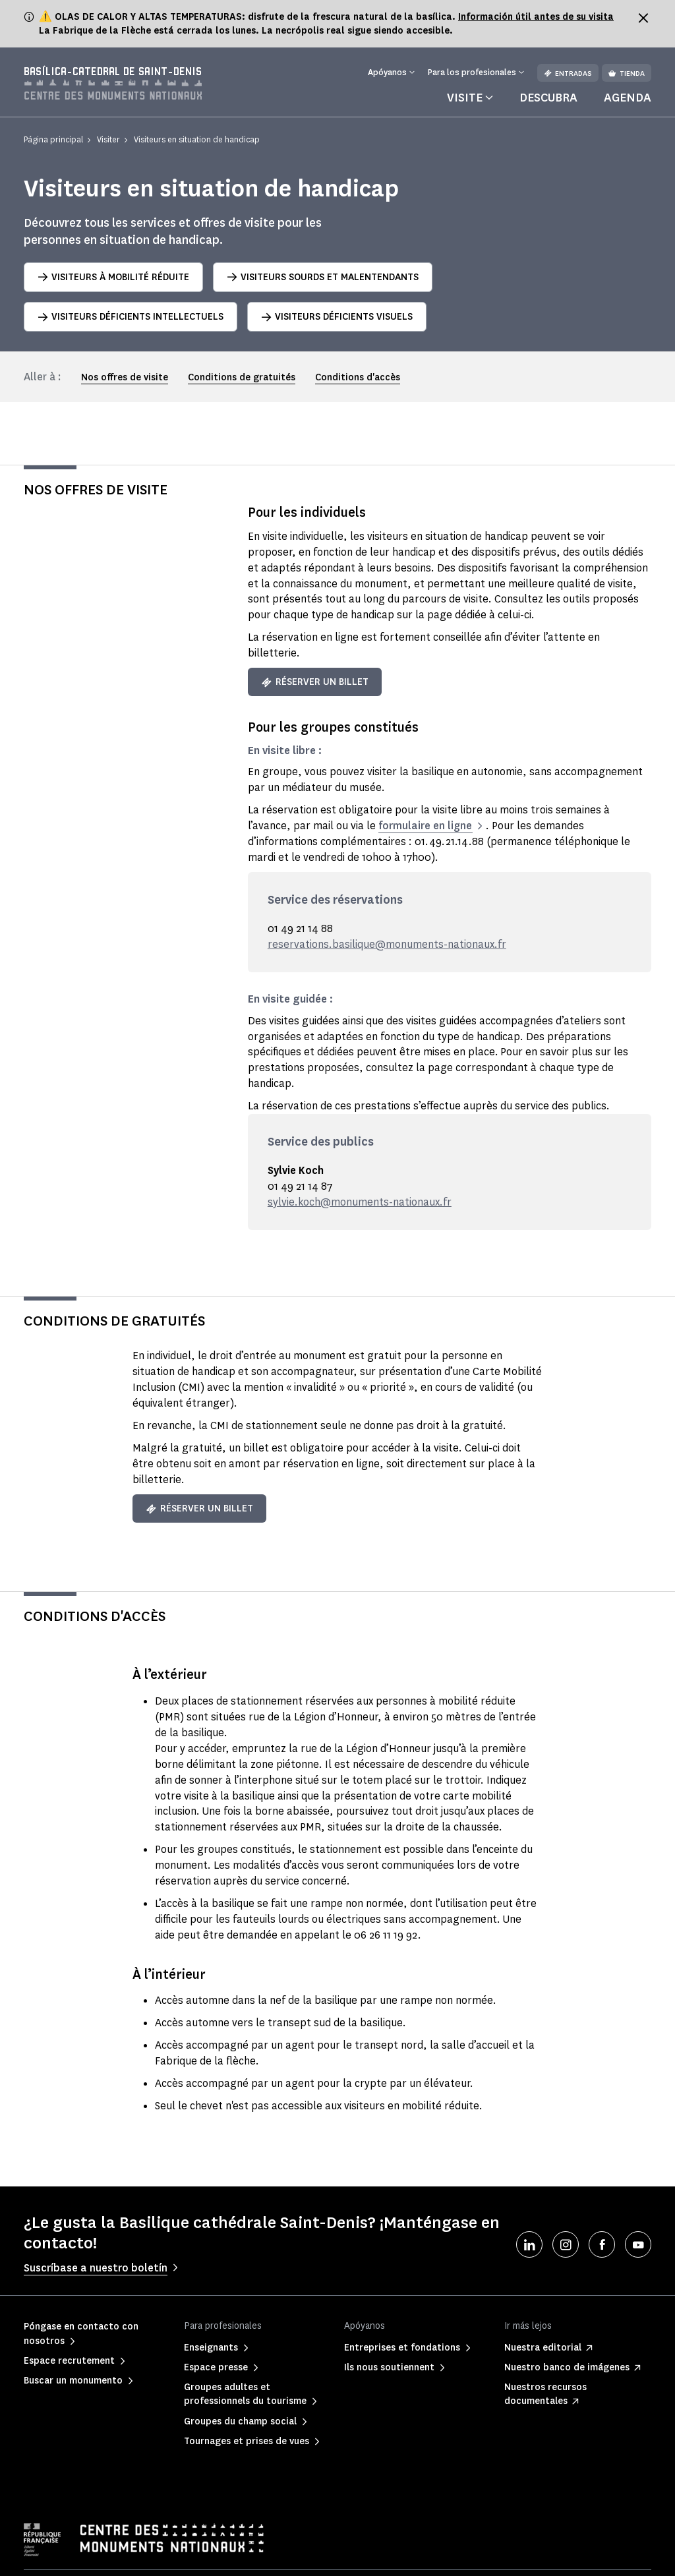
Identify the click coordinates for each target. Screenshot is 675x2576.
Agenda (627, 97)
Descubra (548, 97)
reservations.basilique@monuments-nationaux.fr (387, 944)
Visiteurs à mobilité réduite (113, 277)
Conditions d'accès (357, 377)
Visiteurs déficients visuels (337, 316)
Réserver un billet (314, 682)
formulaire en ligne (425, 826)
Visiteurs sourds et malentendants (323, 277)
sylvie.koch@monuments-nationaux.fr (360, 1202)
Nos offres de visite (124, 377)
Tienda (626, 73)
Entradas (568, 73)
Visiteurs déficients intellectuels (130, 316)
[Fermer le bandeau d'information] (643, 18)
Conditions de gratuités (241, 377)
